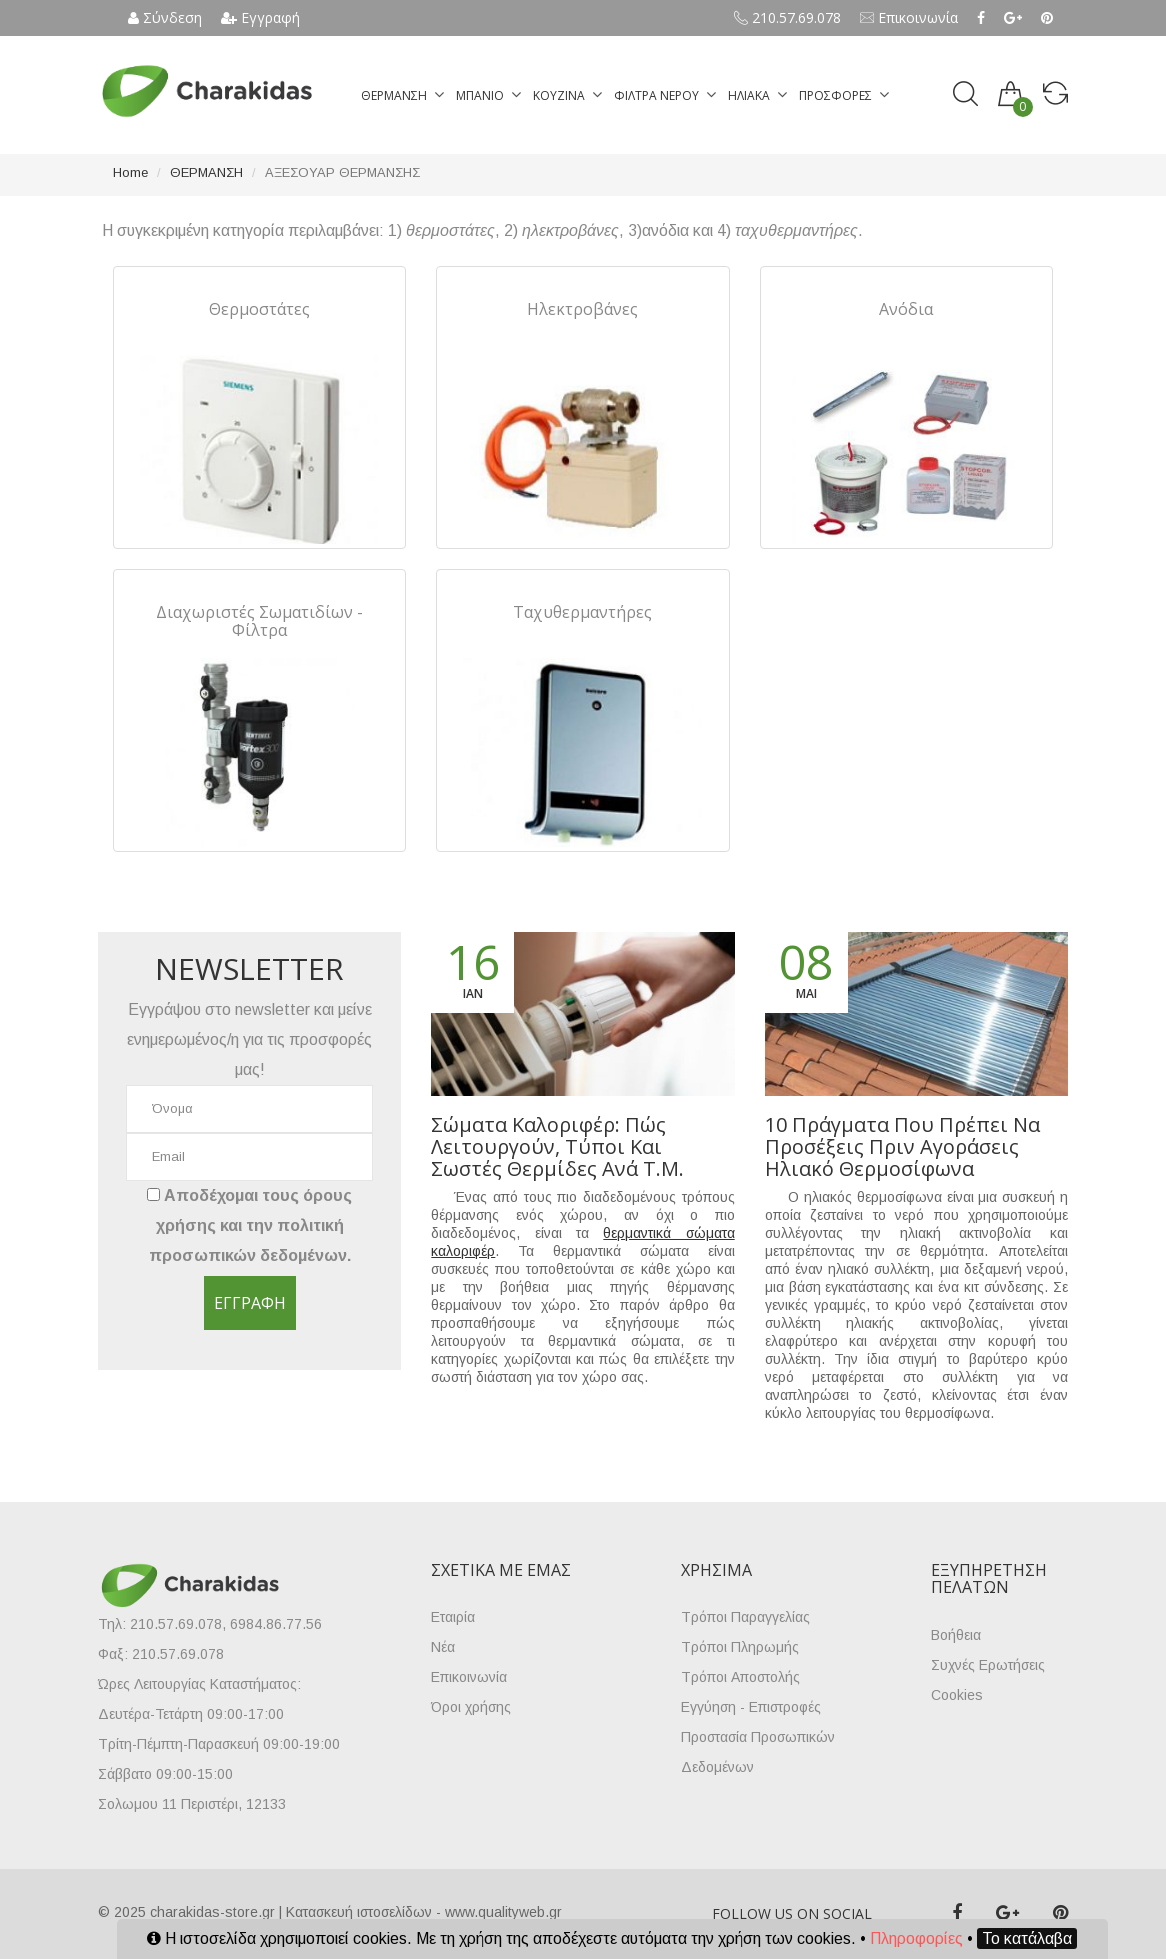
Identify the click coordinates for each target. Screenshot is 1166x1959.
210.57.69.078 (787, 17)
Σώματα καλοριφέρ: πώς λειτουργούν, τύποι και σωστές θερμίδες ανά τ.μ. (557, 1146)
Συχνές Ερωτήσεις (988, 1665)
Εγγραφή (260, 17)
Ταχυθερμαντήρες (582, 612)
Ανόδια (906, 309)
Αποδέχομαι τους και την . (249, 1225)
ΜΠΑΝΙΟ (480, 95)
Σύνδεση (165, 17)
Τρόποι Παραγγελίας (745, 1617)
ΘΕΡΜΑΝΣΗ (394, 95)
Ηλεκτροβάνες (582, 309)
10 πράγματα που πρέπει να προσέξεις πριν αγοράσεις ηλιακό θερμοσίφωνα (902, 1146)
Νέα (443, 1647)
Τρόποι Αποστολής (740, 1677)
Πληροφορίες (916, 1938)
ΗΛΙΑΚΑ (749, 95)
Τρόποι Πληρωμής (740, 1647)
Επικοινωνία (909, 17)
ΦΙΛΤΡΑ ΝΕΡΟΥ (656, 95)
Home (130, 172)
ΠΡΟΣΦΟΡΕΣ (835, 95)
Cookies (957, 1695)
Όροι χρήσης (471, 1707)
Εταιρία (453, 1617)
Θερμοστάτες (259, 309)
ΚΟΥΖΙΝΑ (559, 95)
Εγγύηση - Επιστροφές (751, 1707)
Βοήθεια (956, 1635)
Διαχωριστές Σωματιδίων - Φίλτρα (259, 621)
